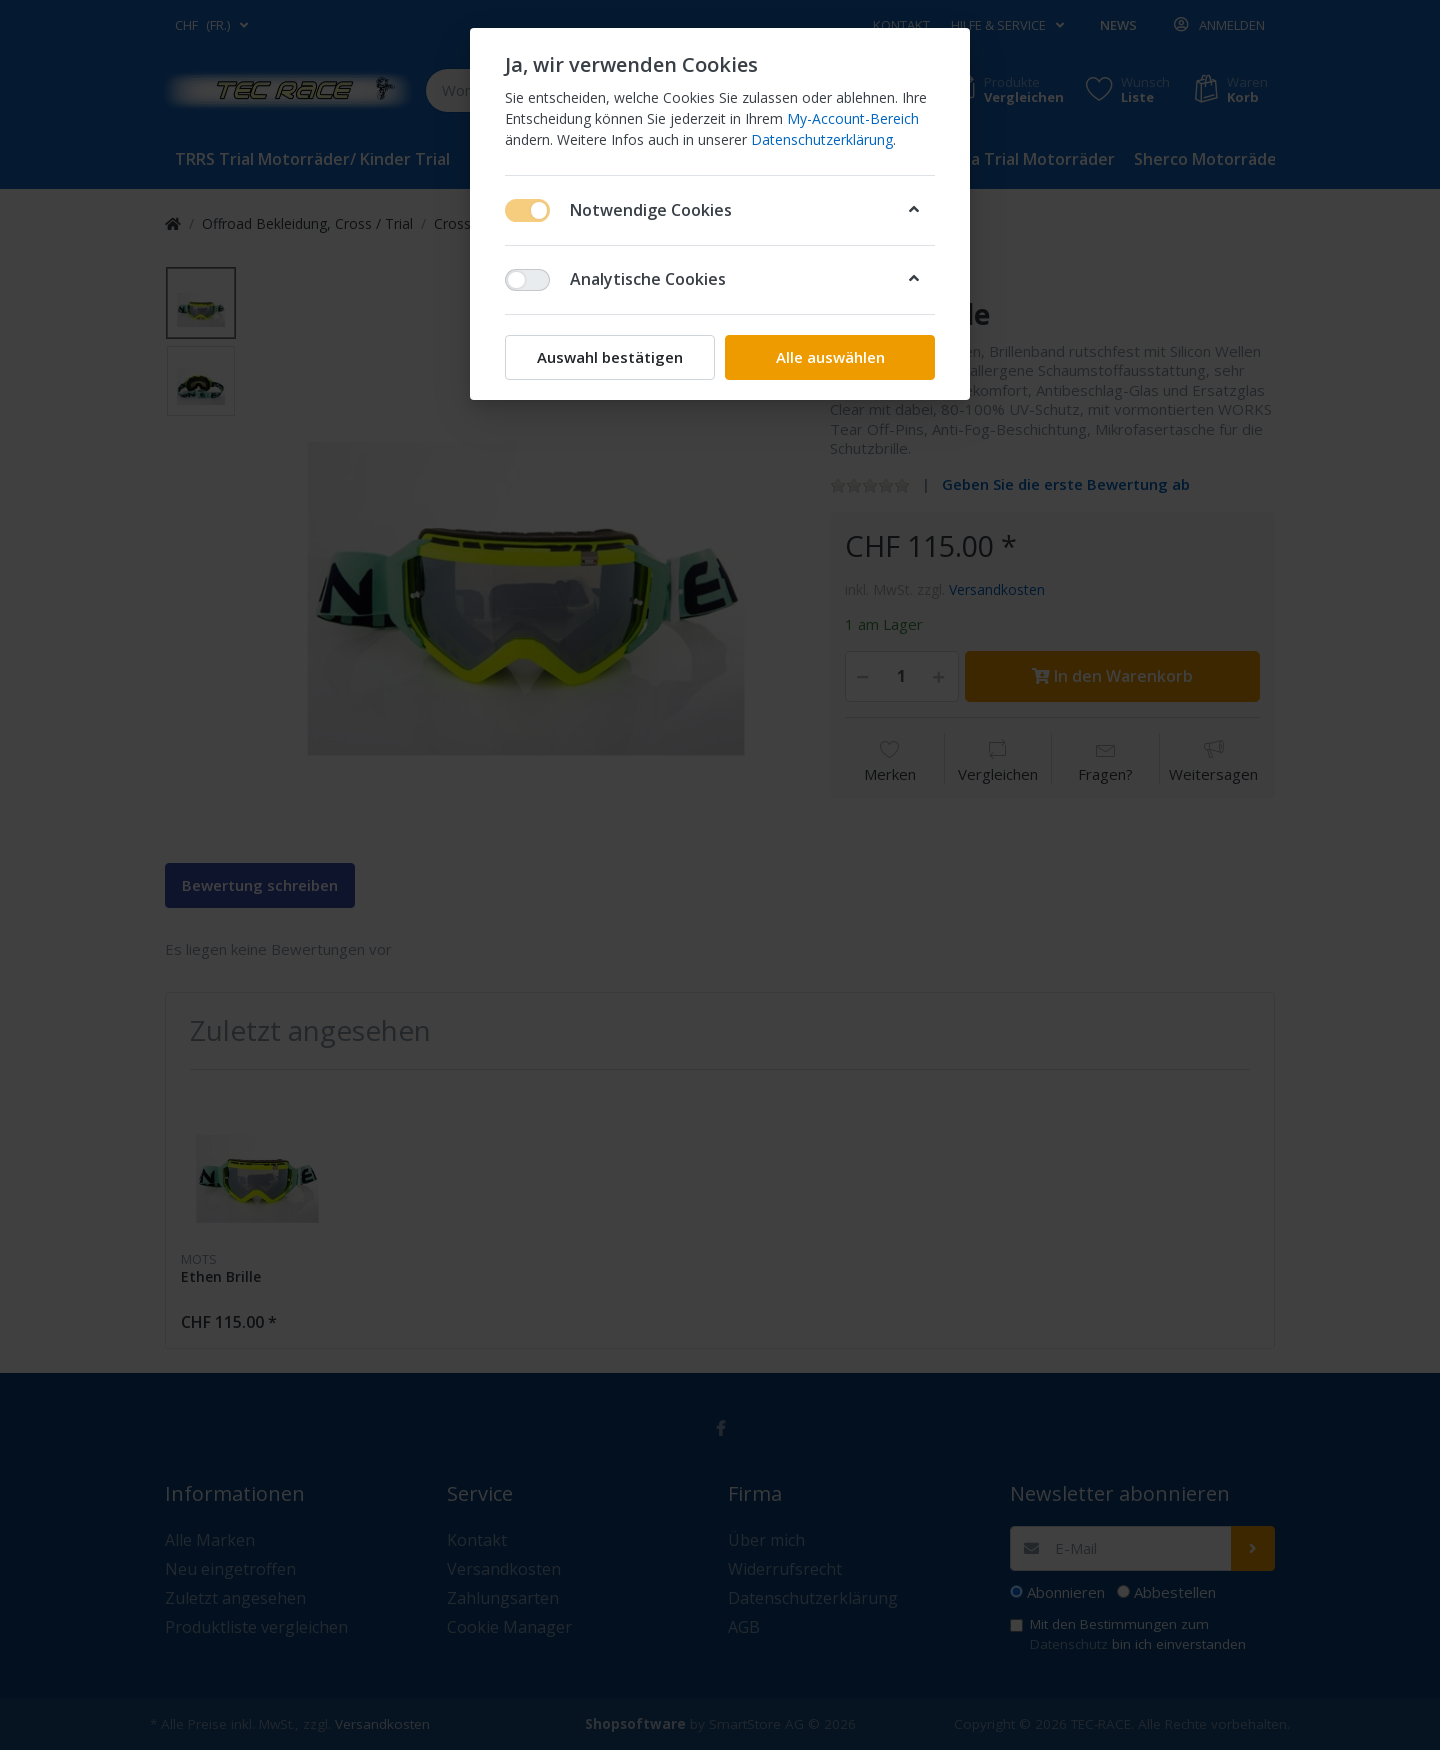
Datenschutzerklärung (822, 139)
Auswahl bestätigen (610, 357)
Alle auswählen (830, 357)
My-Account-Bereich (853, 118)
